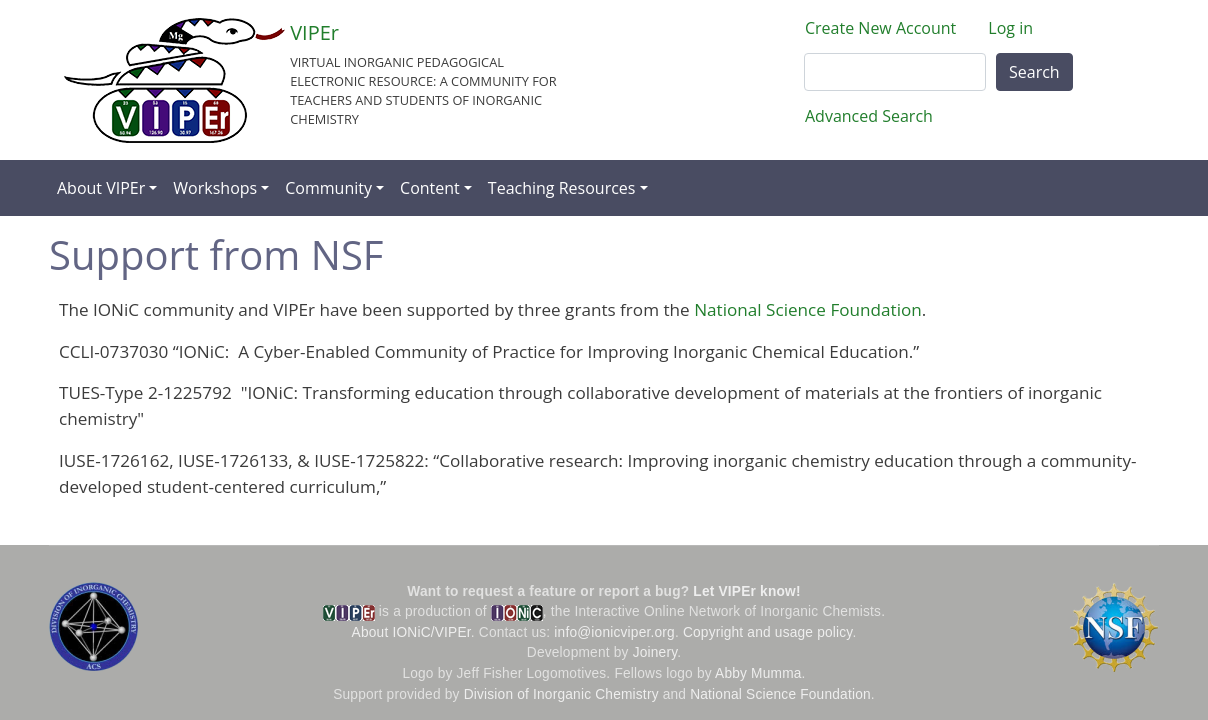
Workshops (215, 188)
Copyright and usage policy (767, 632)
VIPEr (314, 32)
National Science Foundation (808, 309)
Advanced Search (869, 116)
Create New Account (880, 28)
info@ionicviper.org (614, 632)
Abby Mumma (758, 673)
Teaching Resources (562, 188)
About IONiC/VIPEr (411, 632)
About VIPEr (101, 188)
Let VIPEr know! (746, 591)
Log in (1010, 28)
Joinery (655, 652)
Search (1034, 72)
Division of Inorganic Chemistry (561, 694)
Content (430, 188)
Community (328, 188)
